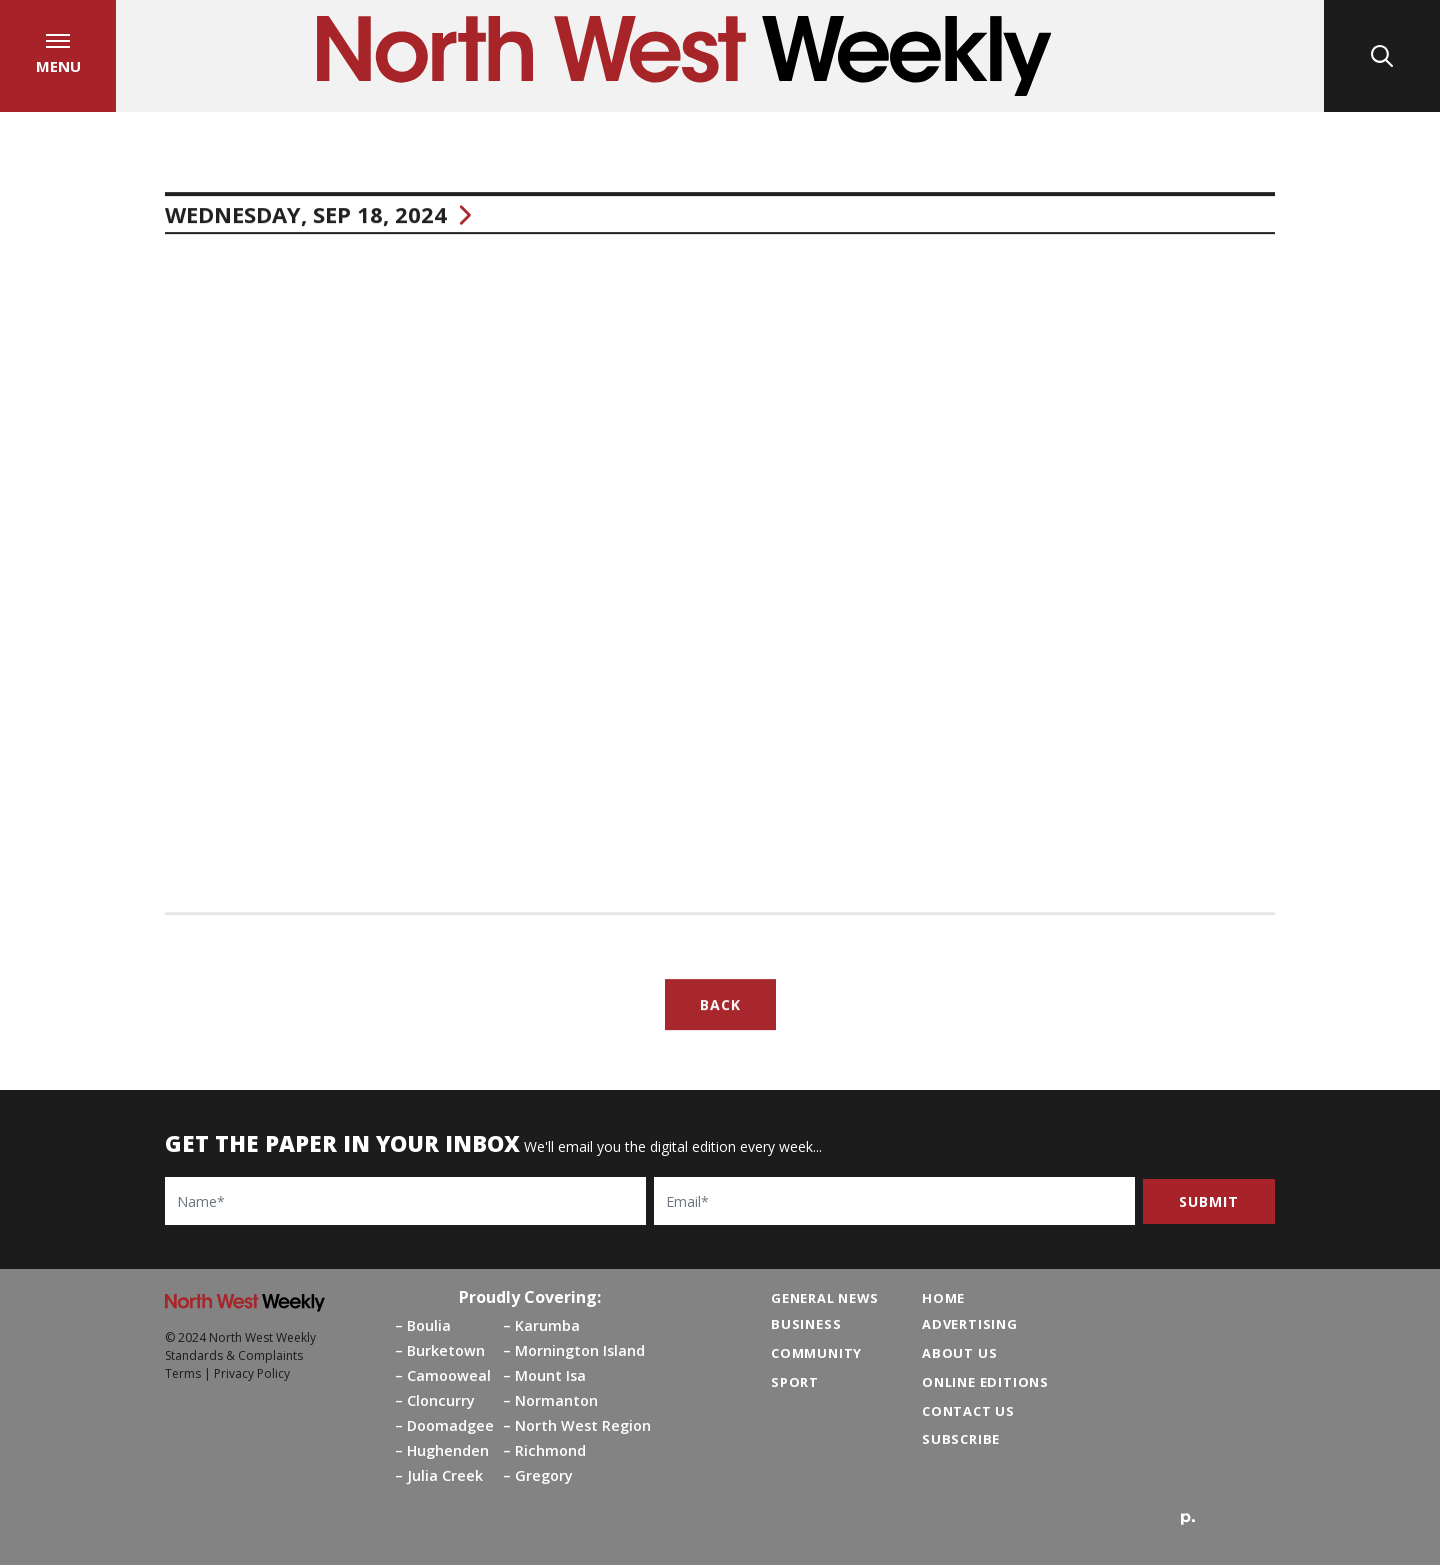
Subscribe (961, 1439)
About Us (959, 1353)
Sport (795, 1382)
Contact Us (968, 1411)
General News (825, 1298)
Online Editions (985, 1382)
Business (806, 1324)
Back (720, 1009)
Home (943, 1298)
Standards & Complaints (234, 1355)
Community (816, 1353)
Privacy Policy (252, 1373)
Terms (183, 1373)
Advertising (970, 1324)
